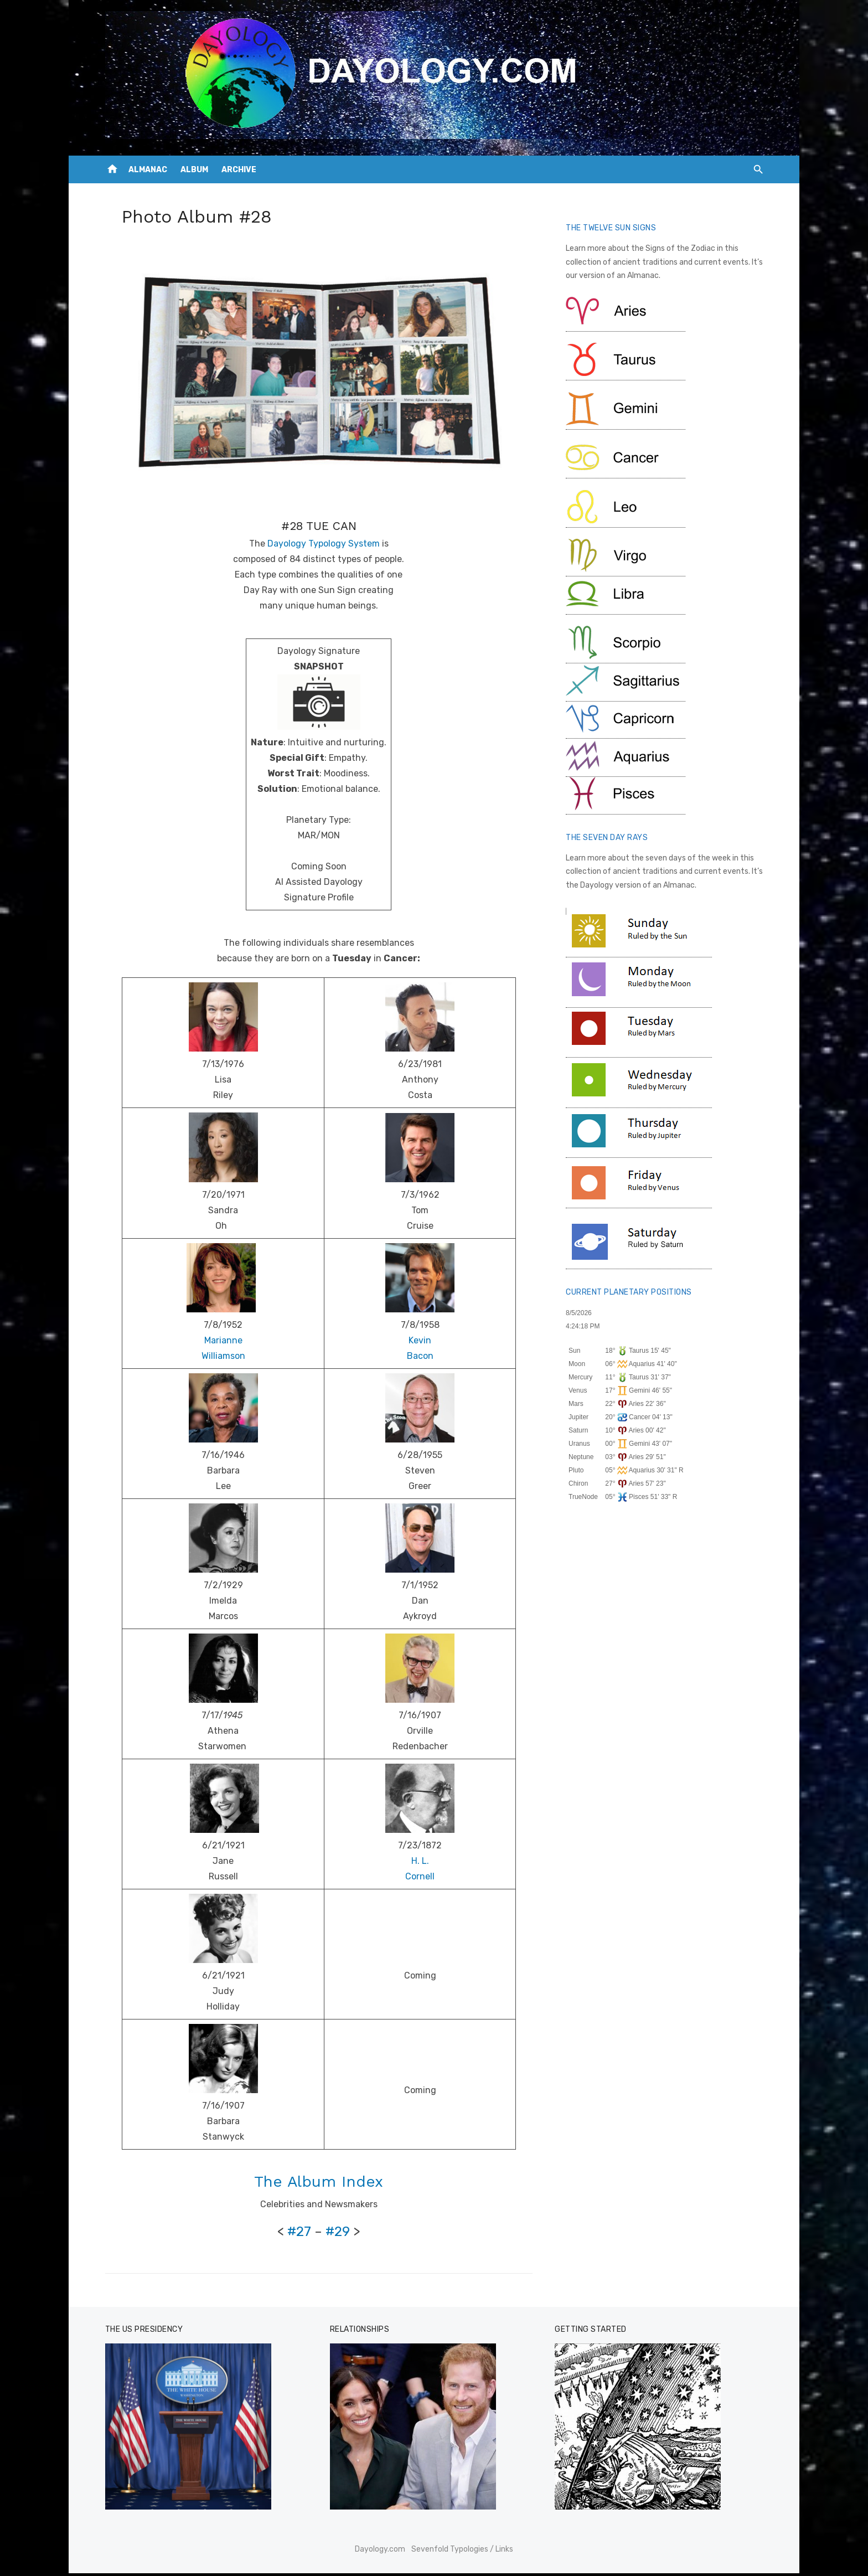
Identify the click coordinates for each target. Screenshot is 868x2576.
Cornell (420, 1879)
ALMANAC (147, 169)
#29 (337, 2234)
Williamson (221, 1358)
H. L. (420, 1863)
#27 (299, 2234)
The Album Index (318, 2184)
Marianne (221, 1343)
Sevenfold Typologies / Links (462, 2552)
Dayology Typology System (322, 546)
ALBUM (194, 169)
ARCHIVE (238, 169)
